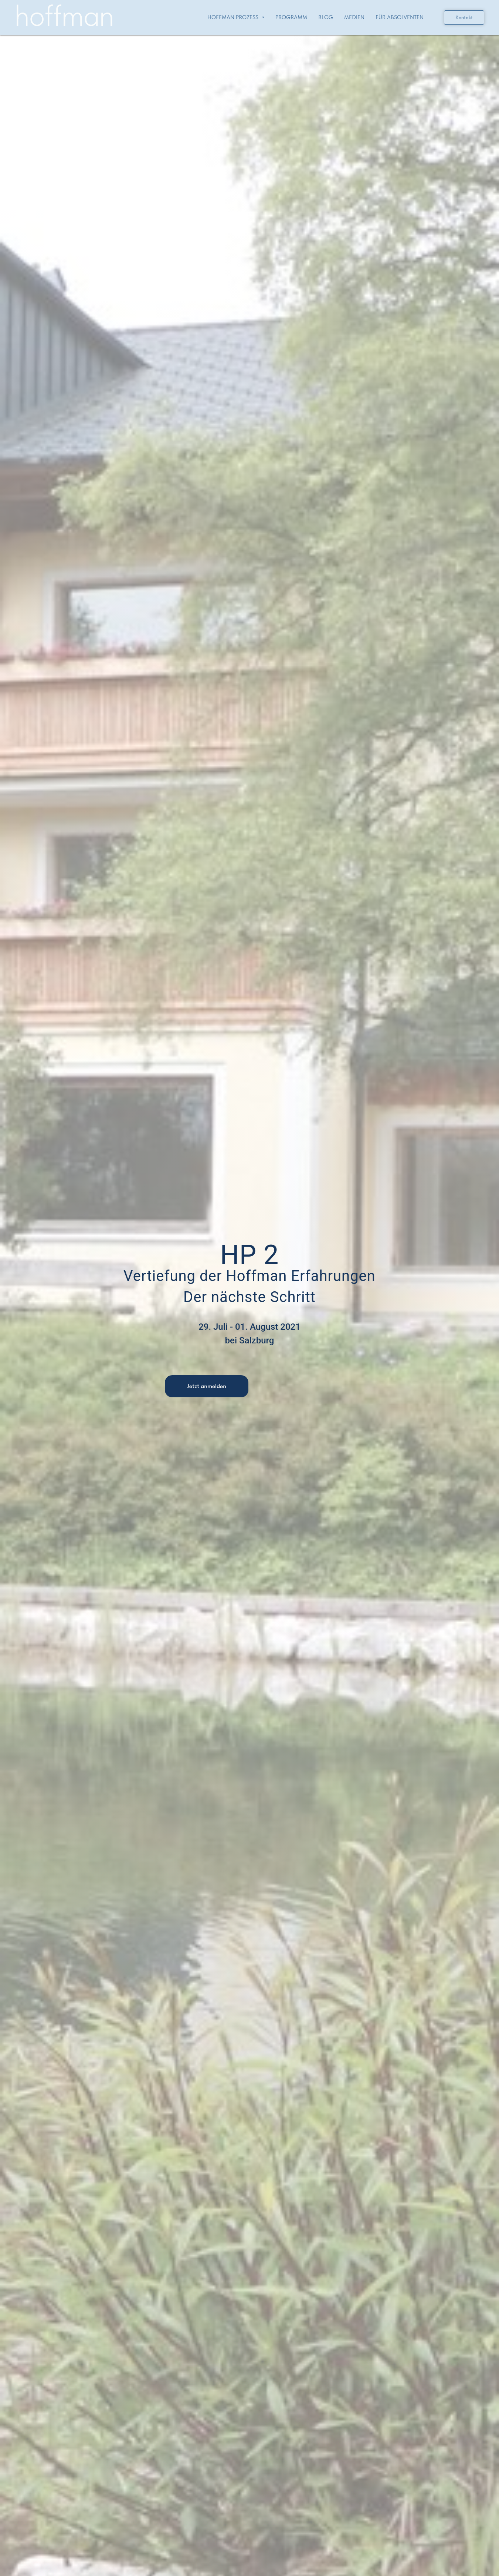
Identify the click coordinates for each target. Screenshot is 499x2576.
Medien (354, 17)
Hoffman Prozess (235, 17)
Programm (291, 17)
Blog (325, 17)
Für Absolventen (400, 17)
